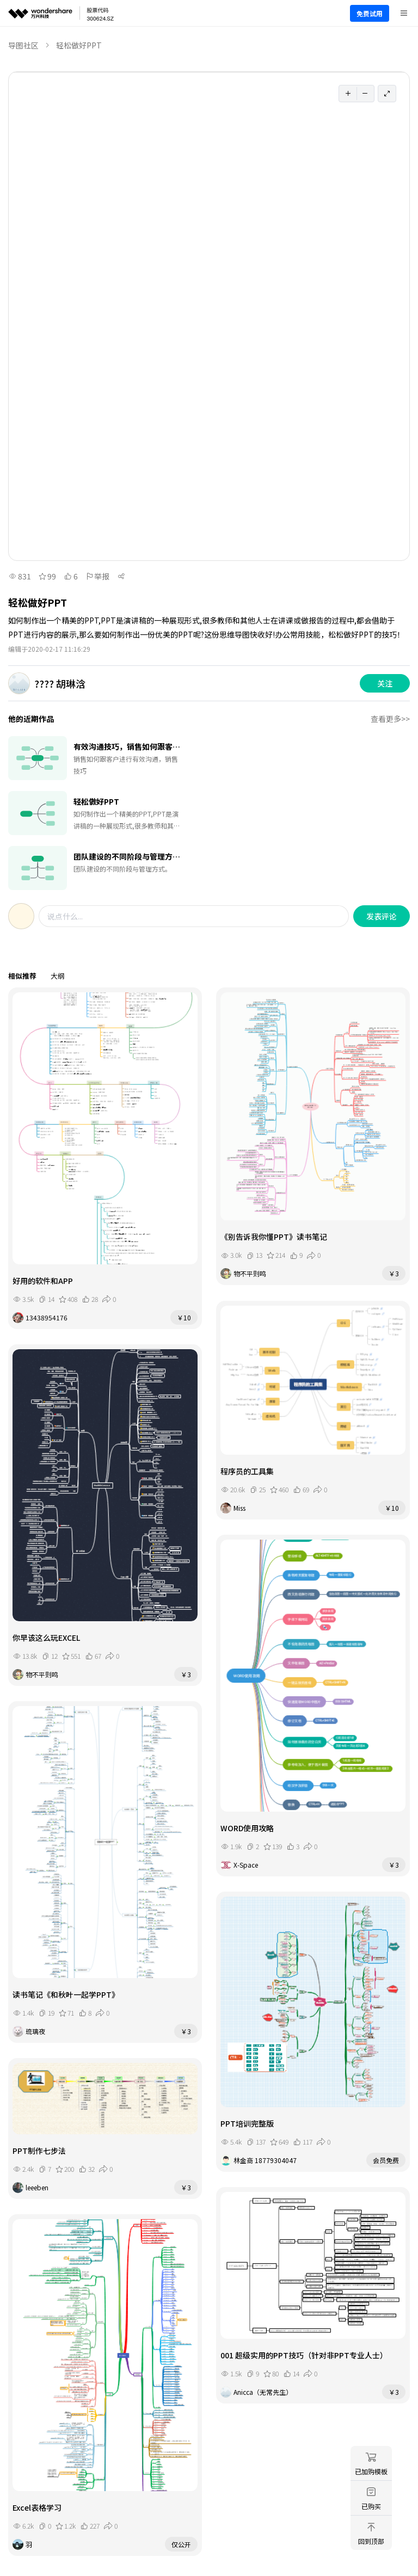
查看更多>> (390, 718)
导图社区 (23, 45)
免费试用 (369, 13)
